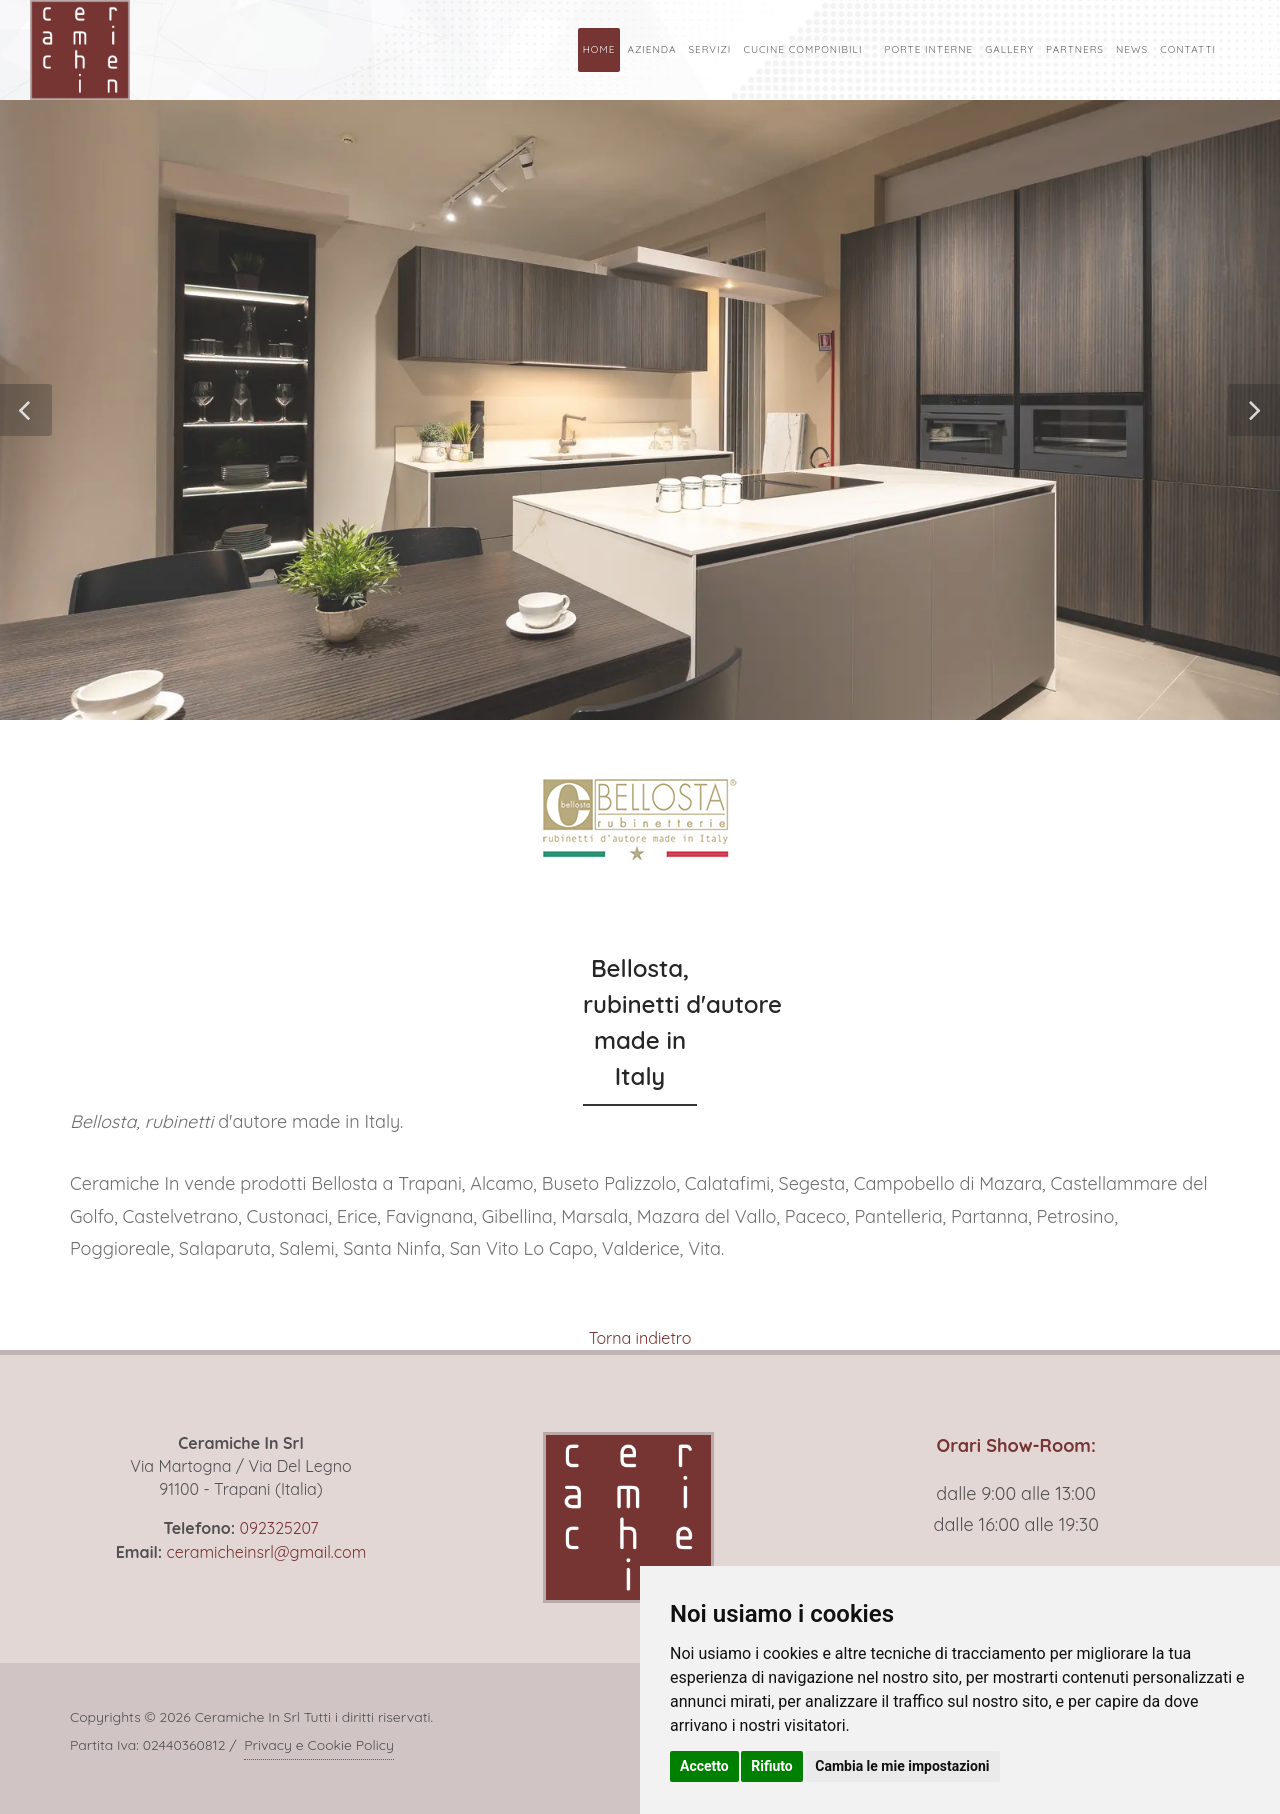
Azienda (651, 49)
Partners (1075, 49)
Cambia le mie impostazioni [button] (902, 1766)
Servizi (709, 49)
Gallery (1009, 49)
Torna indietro (640, 1338)
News (1132, 49)
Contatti (1188, 49)
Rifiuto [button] (772, 1766)
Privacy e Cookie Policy (319, 1745)
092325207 (278, 1528)
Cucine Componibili (802, 49)
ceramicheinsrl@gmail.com (266, 1552)
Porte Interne (928, 49)
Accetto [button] (704, 1766)
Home (599, 49)
